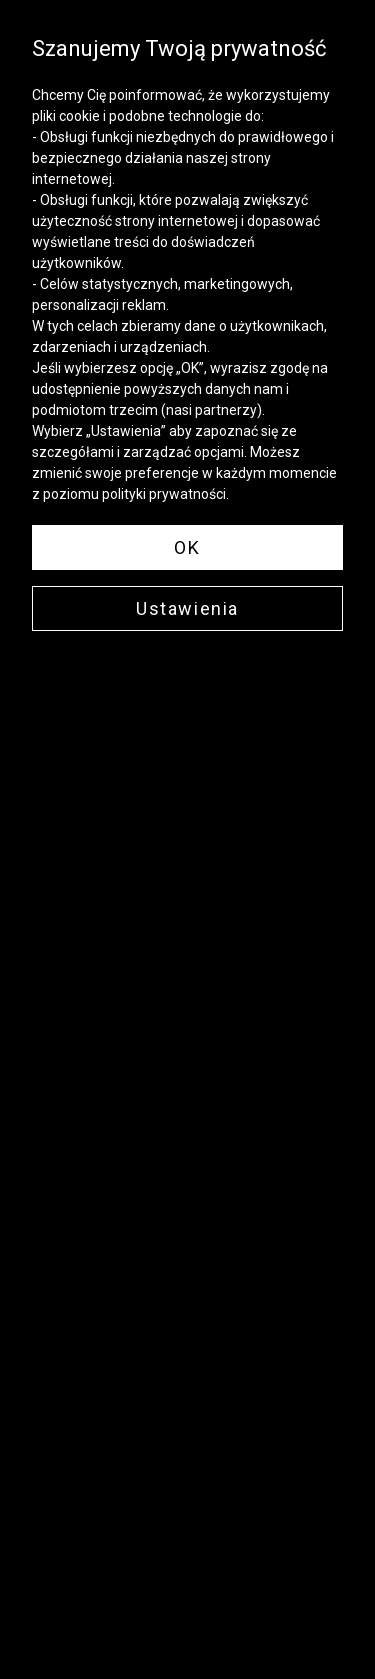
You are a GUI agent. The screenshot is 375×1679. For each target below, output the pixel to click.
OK (187, 547)
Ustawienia (187, 608)
